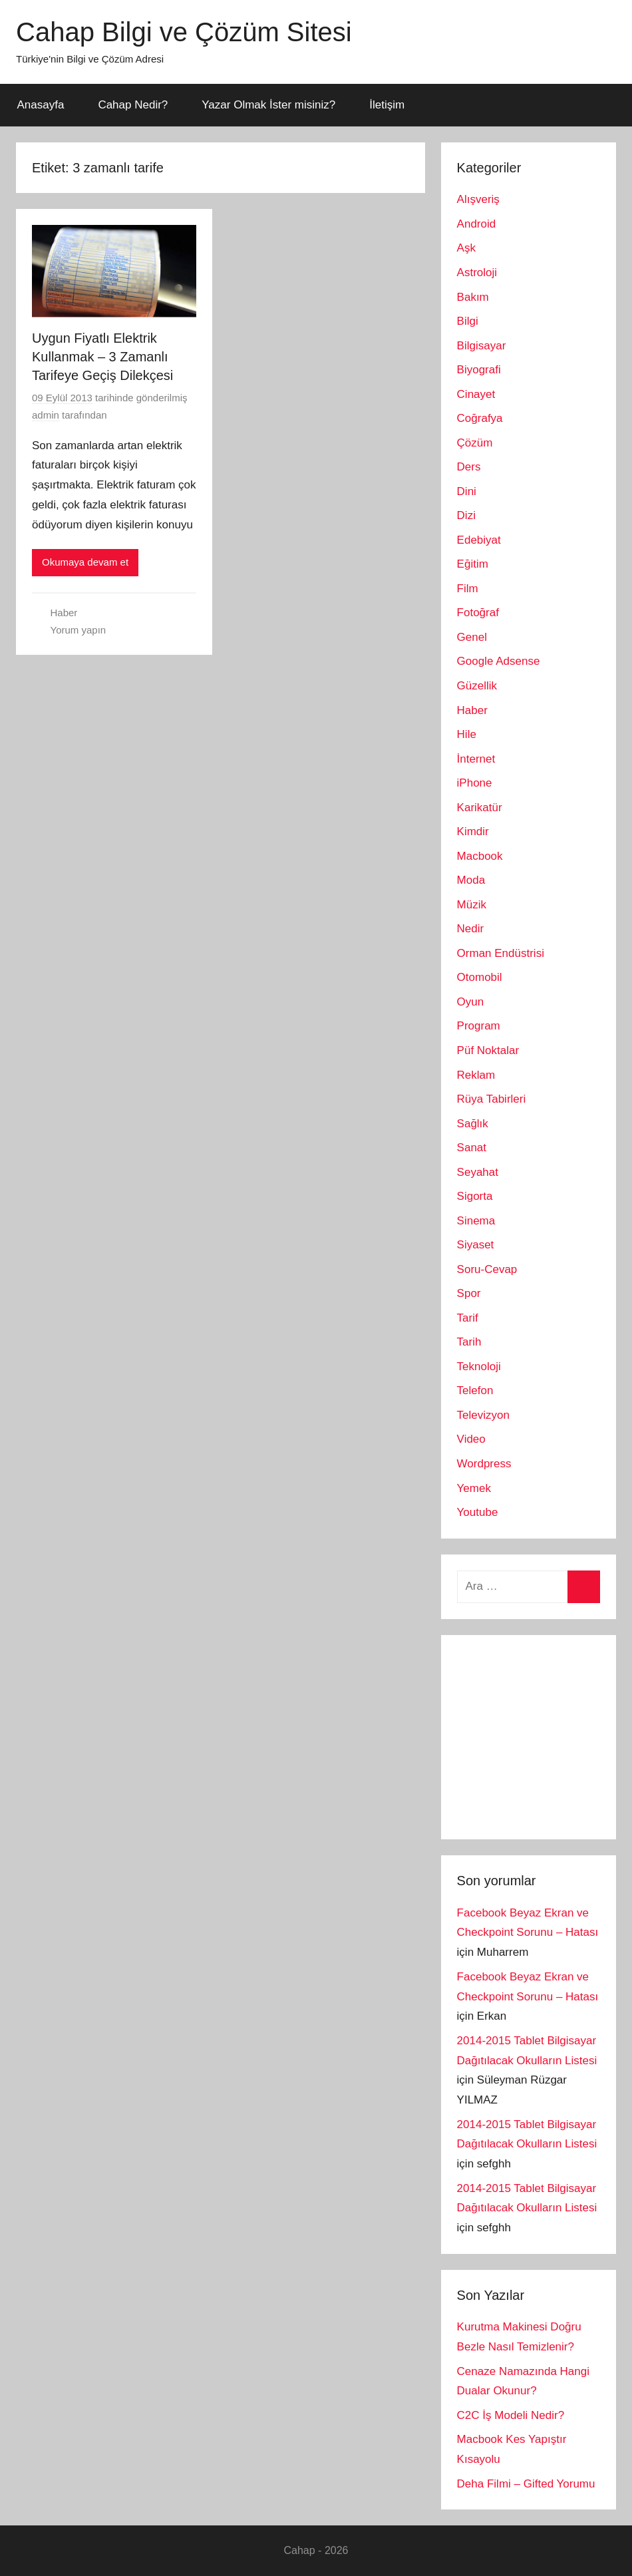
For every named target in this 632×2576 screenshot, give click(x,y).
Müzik (471, 904)
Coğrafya (480, 418)
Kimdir (473, 831)
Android (476, 224)
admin (45, 415)
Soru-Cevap (487, 1269)
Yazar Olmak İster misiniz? (268, 104)
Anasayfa (41, 104)
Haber (64, 612)
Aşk (466, 248)
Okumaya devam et (85, 562)
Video (471, 1439)
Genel (472, 637)
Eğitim (472, 564)
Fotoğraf (478, 612)
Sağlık (472, 1123)
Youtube (477, 1512)
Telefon (475, 1390)
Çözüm (475, 443)
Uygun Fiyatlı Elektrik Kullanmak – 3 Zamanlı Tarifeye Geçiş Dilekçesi (102, 357)
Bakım (473, 297)
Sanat (471, 1147)
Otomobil (479, 977)
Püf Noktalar (488, 1050)
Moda (471, 880)
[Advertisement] (544, 1734)
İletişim (386, 104)
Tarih (469, 1342)
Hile (466, 734)
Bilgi (467, 321)
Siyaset (475, 1244)
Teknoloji (479, 1366)
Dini (466, 491)
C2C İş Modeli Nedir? (511, 2415)
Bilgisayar (481, 345)
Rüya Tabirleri (491, 1099)
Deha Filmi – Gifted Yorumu (526, 2484)
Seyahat (477, 1172)
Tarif (467, 1318)
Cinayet (476, 394)
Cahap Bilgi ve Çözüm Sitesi (184, 32)
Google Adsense (498, 661)
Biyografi (479, 369)
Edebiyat (479, 540)
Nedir (470, 928)
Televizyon (483, 1415)
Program (478, 1025)
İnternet (476, 759)
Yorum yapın (78, 630)
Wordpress (484, 1463)
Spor (469, 1293)
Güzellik (477, 685)
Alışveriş (478, 199)
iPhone (474, 783)
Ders (469, 466)
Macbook (480, 856)
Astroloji (477, 272)
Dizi (466, 515)
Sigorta (475, 1196)
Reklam (476, 1075)
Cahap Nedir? (133, 104)
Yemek (474, 1488)
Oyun (470, 1002)
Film (467, 588)
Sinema (476, 1220)
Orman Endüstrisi (500, 953)
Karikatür (479, 807)
